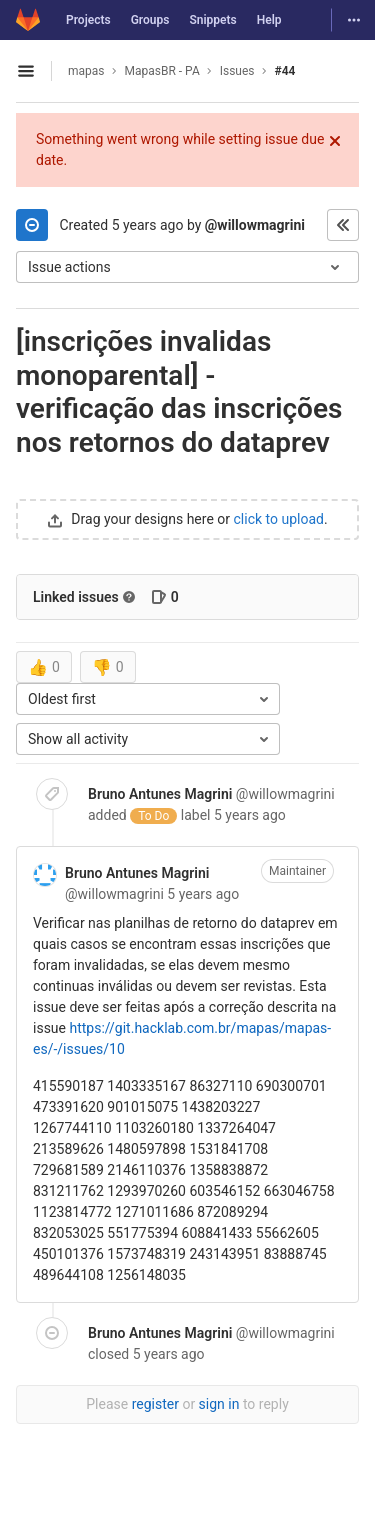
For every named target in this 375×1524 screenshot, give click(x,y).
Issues (237, 71)
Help (269, 20)
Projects (88, 20)
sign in (219, 1404)
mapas (86, 71)
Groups (150, 20)
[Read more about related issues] (129, 597)
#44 (285, 71)
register (155, 1404)
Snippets (212, 20)
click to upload (279, 519)
